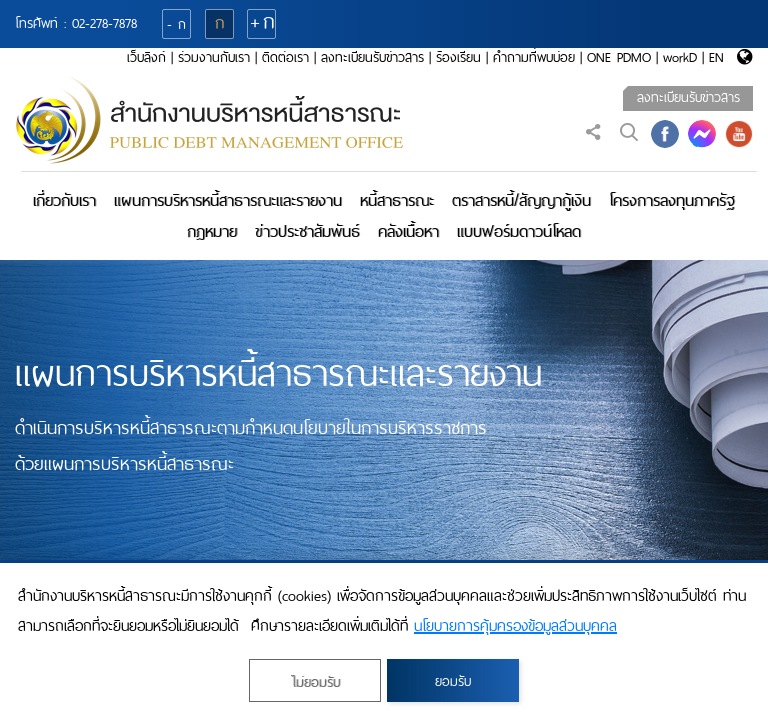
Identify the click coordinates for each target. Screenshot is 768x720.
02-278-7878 (104, 23)
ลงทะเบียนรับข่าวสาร (372, 57)
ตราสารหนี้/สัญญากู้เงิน (521, 200)
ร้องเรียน (458, 57)
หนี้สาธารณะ (397, 200)
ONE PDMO (619, 57)
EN (716, 57)
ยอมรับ (453, 681)
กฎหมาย (212, 231)
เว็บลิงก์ (146, 57)
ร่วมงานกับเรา (214, 57)
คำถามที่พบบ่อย (534, 57)
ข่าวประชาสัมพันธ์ (307, 231)
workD (680, 57)
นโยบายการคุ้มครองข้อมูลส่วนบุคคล (515, 626)
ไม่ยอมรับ (315, 682)
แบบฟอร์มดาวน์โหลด (519, 231)
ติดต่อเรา (285, 57)
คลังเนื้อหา (408, 231)
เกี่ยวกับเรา (64, 200)
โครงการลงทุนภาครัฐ (672, 200)
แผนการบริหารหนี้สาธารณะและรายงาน (228, 200)
